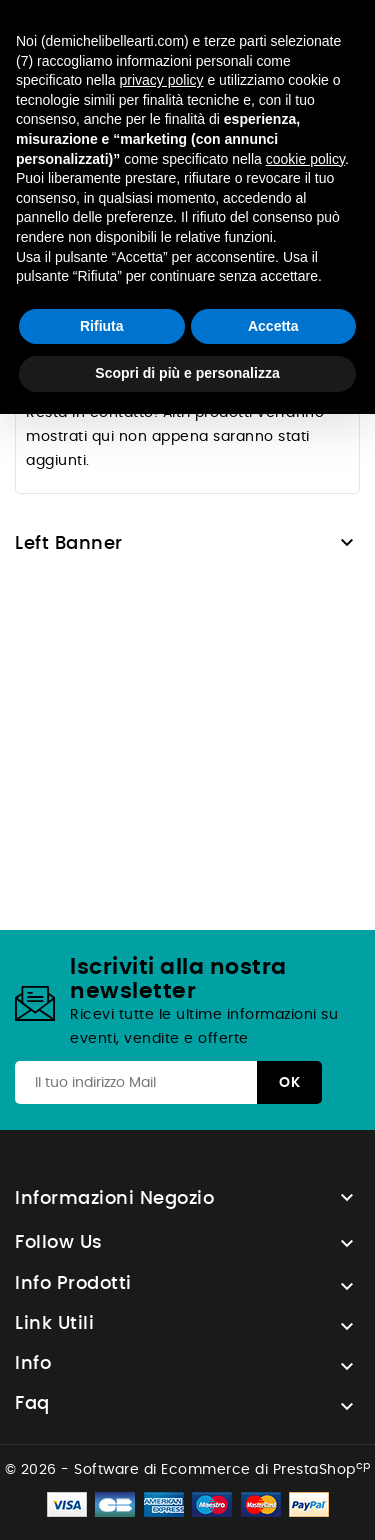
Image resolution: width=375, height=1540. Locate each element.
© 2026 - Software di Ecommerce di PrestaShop (188, 1470)
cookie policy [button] (305, 159)
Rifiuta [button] (102, 326)
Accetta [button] (273, 326)
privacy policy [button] (162, 80)
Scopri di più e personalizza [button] (187, 373)
